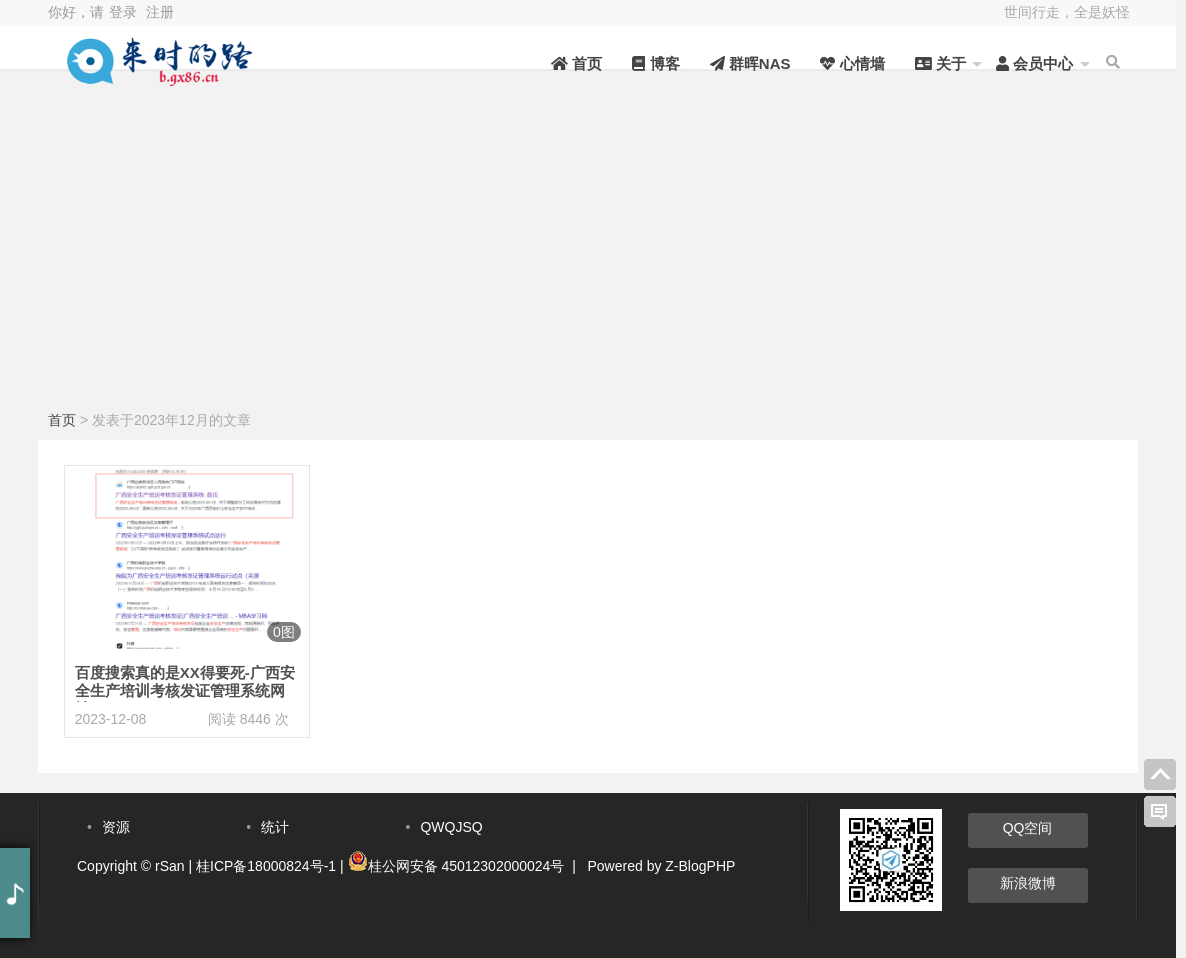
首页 (576, 63)
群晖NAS (750, 63)
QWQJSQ (451, 827)
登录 (123, 12)
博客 (655, 63)
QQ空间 (1028, 828)
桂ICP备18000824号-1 (266, 866)
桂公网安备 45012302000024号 (466, 866)
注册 (160, 12)
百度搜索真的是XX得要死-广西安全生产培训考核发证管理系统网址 (185, 690)
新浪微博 (1028, 883)
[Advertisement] (588, 255)
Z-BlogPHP (700, 866)
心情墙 (852, 63)
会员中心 (1034, 63)
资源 (116, 827)
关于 (940, 63)
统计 (275, 827)
